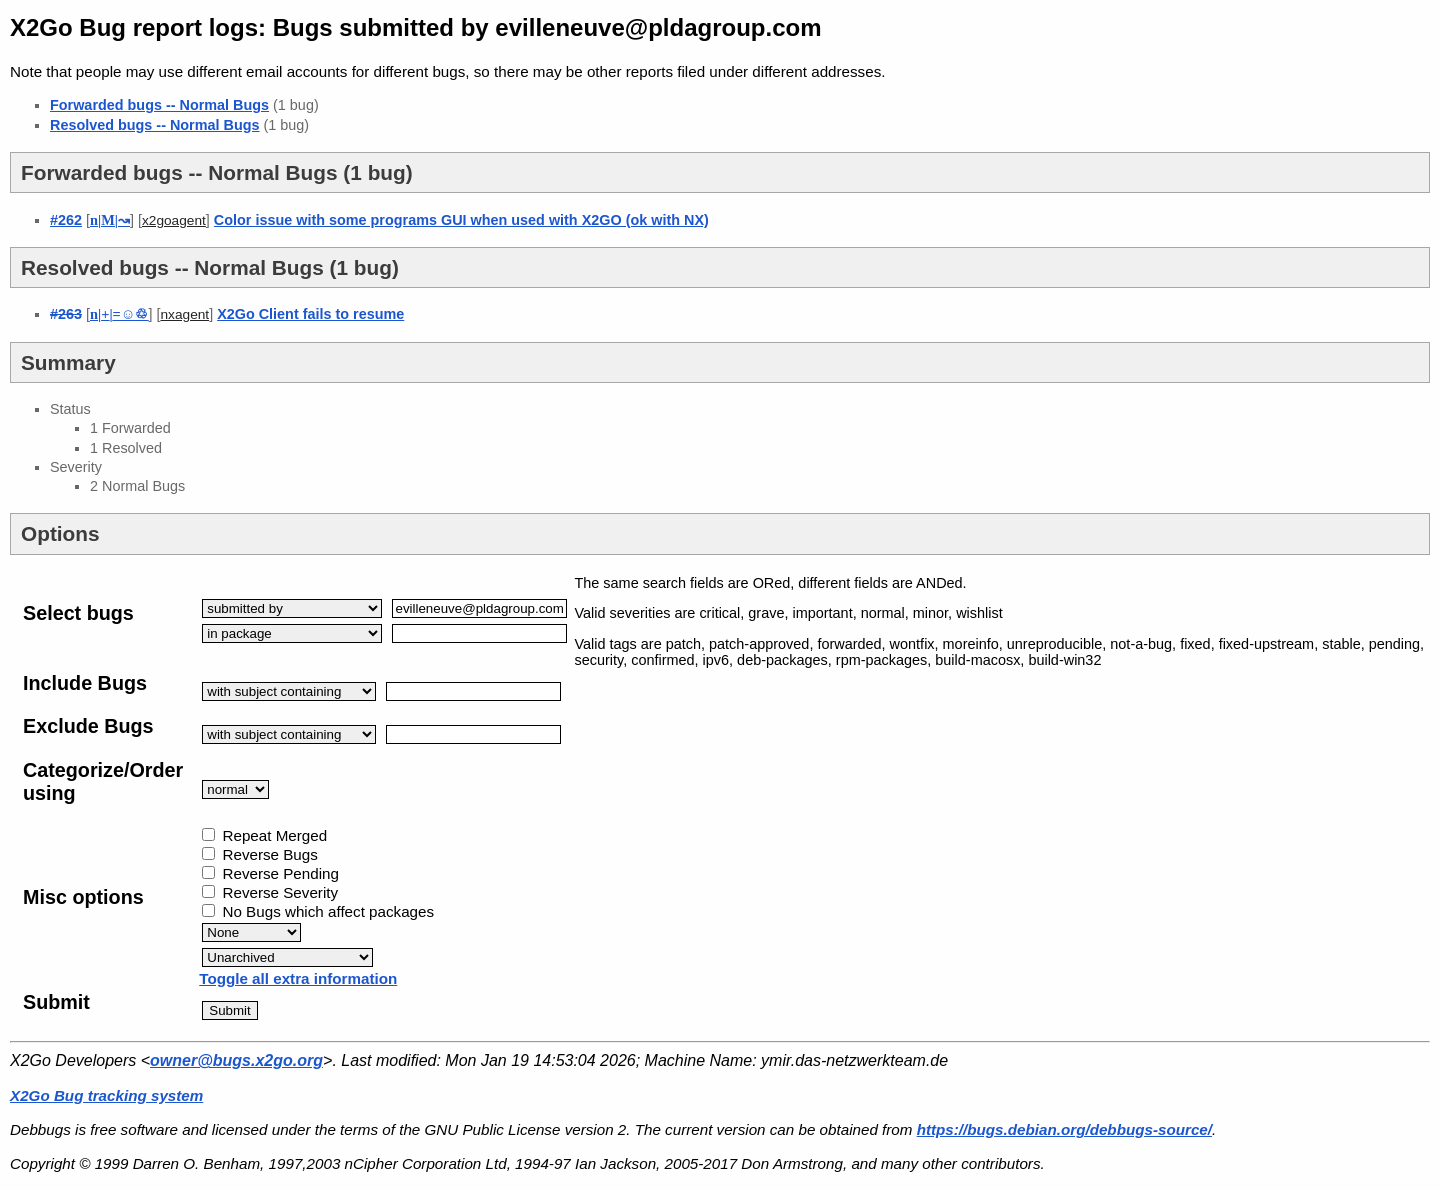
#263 (66, 314)
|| (110, 220)
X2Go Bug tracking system (106, 1095)
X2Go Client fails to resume (310, 314)
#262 (66, 220)
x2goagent (174, 220)
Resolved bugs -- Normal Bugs (155, 125)
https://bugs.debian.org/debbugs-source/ (1064, 1129)
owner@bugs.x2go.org (236, 1060)
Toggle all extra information (298, 978)
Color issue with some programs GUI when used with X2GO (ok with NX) (461, 220)
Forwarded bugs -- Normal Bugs (159, 105)
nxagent (184, 314)
